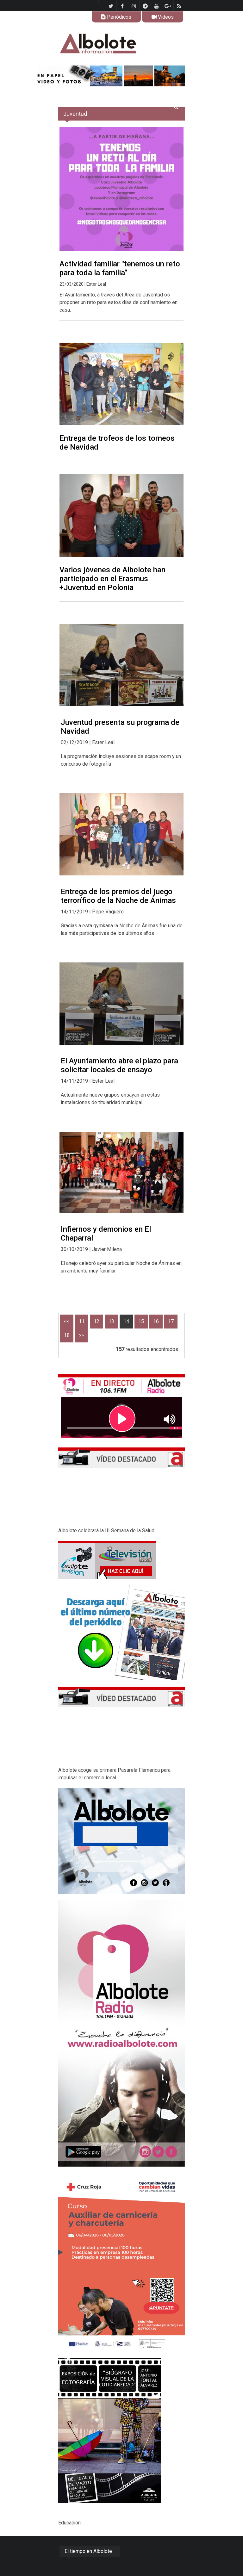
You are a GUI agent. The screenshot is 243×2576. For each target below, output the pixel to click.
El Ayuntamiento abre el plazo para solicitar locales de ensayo (119, 1065)
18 (67, 1335)
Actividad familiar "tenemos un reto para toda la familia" (119, 268)
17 (171, 1321)
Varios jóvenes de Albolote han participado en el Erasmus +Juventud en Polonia (112, 578)
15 (141, 1321)
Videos (163, 17)
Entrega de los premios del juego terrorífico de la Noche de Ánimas (118, 896)
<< (67, 1321)
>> (81, 1335)
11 (81, 1321)
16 (156, 1321)
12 (96, 1321)
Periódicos (116, 17)
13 (111, 1321)
